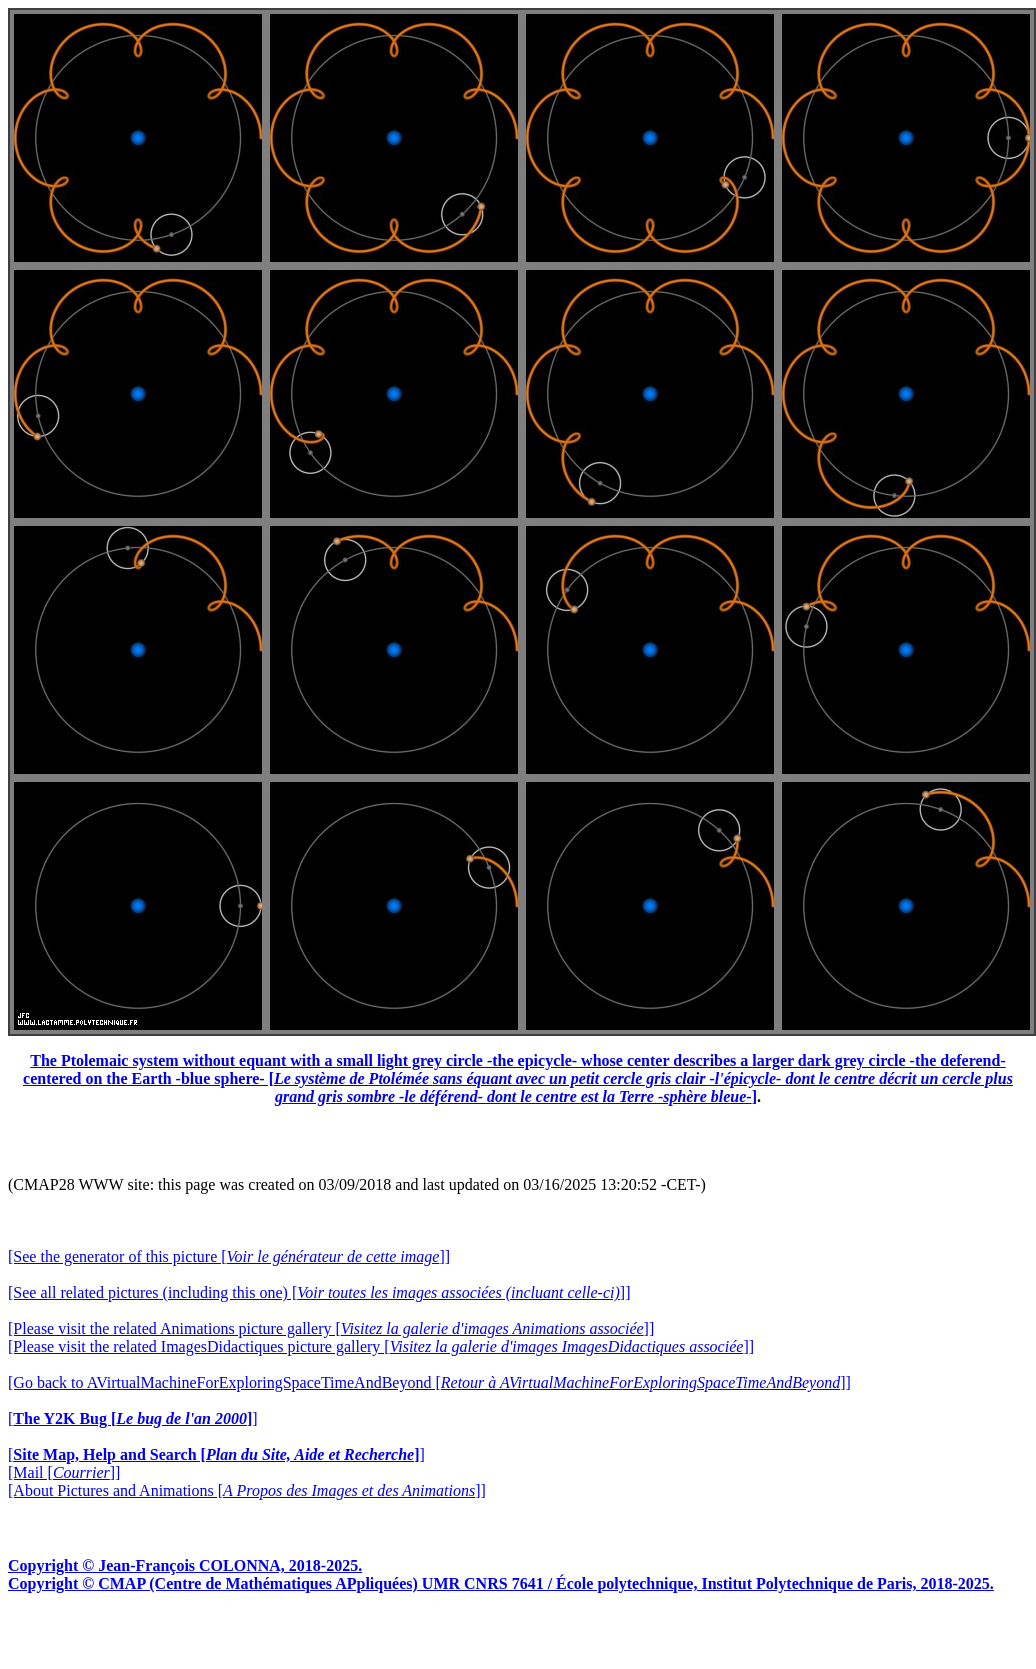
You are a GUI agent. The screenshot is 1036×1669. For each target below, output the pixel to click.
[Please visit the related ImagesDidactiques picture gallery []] (381, 1346)
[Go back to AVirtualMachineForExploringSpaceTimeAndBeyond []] (429, 1382)
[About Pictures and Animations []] (247, 1490)
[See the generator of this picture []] (229, 1256)
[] (133, 1418)
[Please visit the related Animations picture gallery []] (331, 1328)
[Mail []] (64, 1472)
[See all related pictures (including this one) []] (319, 1292)
